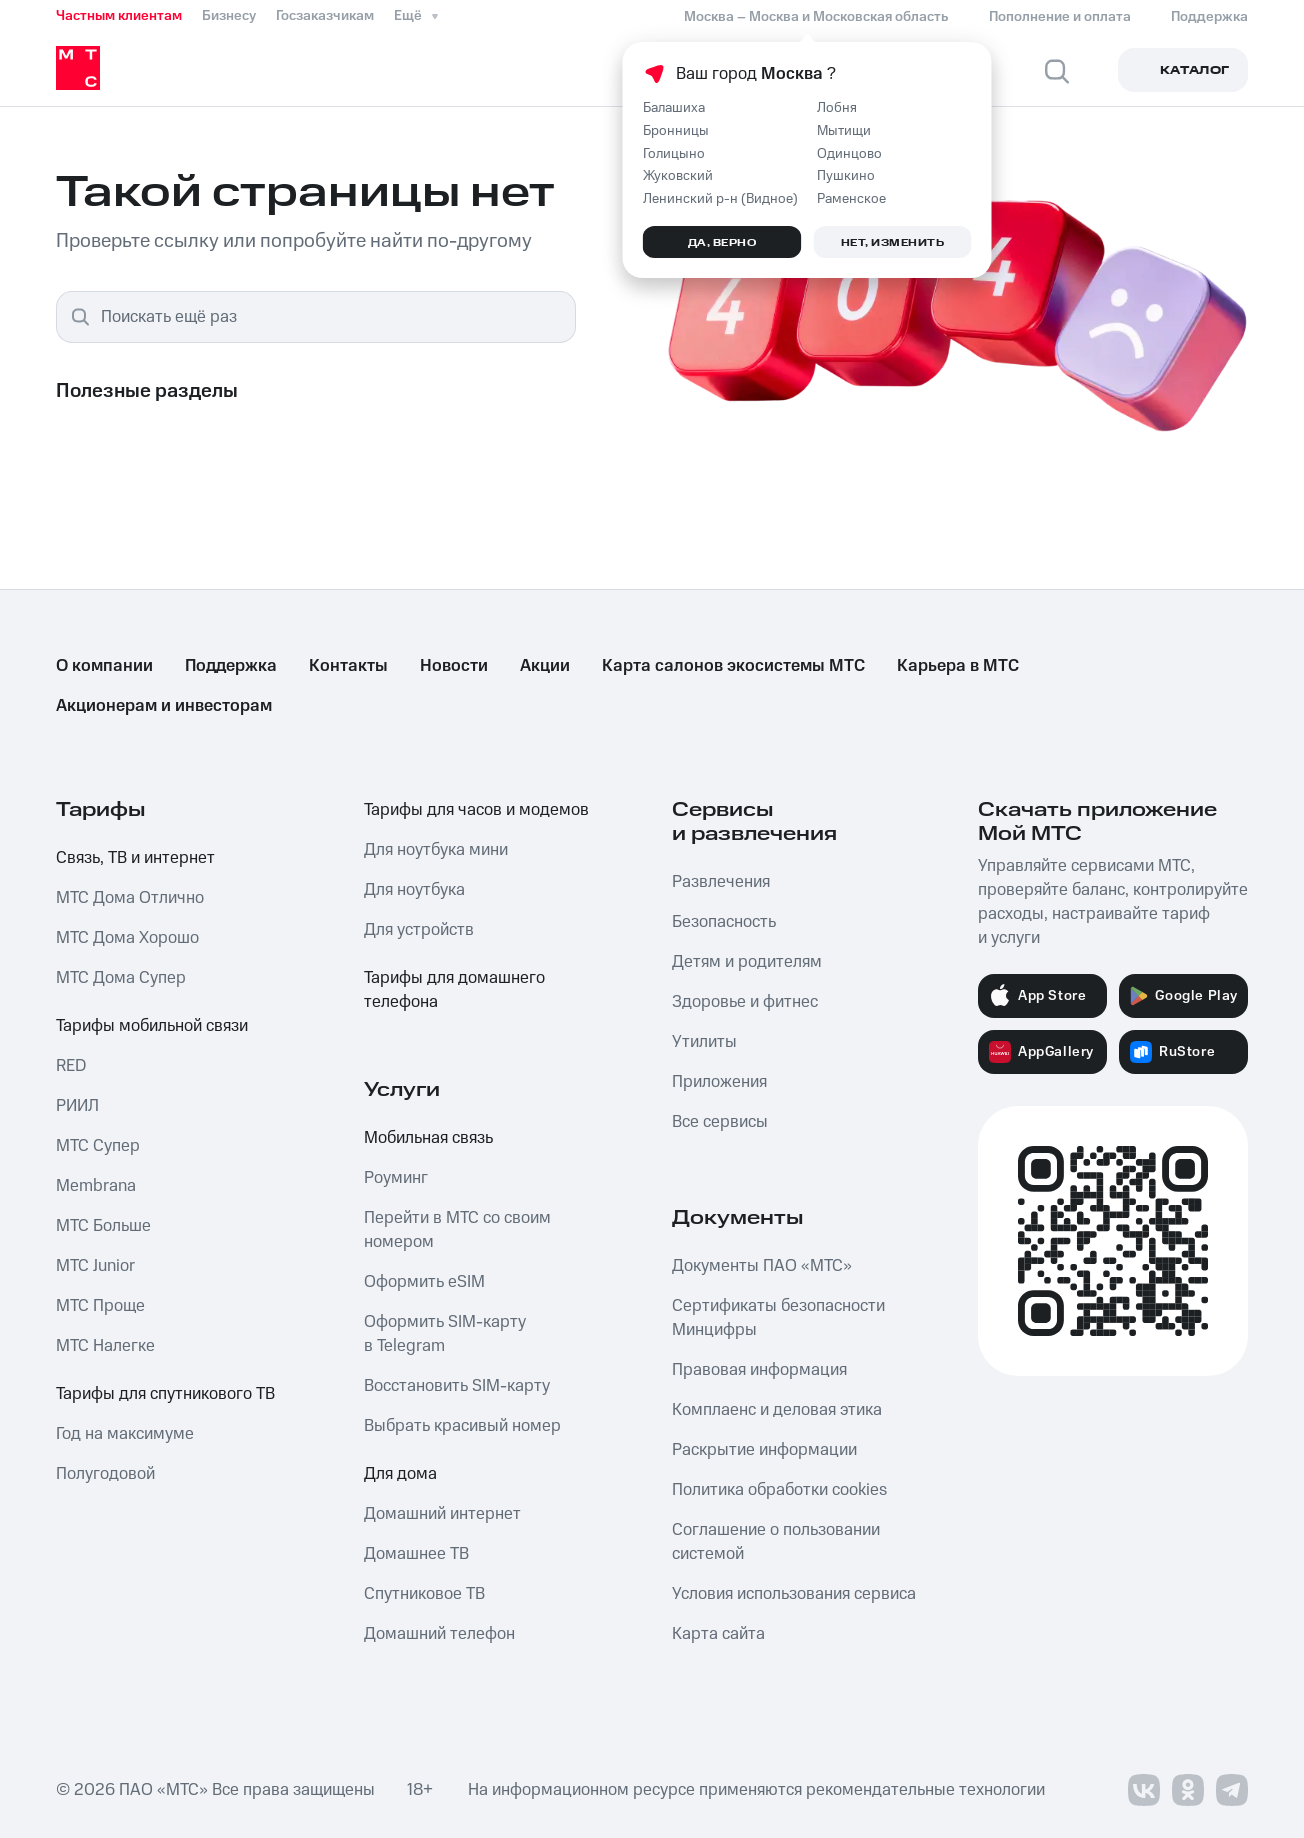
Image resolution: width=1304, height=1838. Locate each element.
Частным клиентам (119, 16)
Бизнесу (229, 16)
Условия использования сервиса (794, 1594)
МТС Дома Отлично (130, 898)
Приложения (719, 1082)
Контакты (348, 666)
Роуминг (396, 1178)
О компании (104, 666)
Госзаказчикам (325, 16)
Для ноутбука (414, 890)
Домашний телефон (439, 1634)
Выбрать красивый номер (462, 1426)
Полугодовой (105, 1474)
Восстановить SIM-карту (457, 1386)
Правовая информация (759, 1370)
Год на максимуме (125, 1434)
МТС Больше (103, 1226)
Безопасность (724, 922)
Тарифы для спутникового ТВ (165, 1394)
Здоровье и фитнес (745, 1002)
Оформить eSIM (424, 1282)
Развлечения (721, 882)
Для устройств (419, 930)
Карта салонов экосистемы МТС (733, 666)
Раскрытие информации (764, 1450)
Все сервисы (720, 1122)
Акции (545, 666)
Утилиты (704, 1042)
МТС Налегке (105, 1346)
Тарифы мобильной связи (152, 1026)
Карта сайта (718, 1634)
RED (71, 1066)
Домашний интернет (442, 1514)
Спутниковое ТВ (424, 1594)
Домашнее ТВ (416, 1554)
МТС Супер (98, 1146)
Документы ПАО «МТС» (762, 1266)
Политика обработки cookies (779, 1490)
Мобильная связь (428, 1138)
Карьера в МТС (958, 666)
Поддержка (231, 666)
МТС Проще (100, 1306)
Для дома (400, 1474)
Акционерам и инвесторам (164, 706)
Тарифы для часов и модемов (476, 810)
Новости (454, 666)
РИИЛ (77, 1106)
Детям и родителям (747, 962)
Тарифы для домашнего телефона (454, 990)
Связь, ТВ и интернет (135, 858)
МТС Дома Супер (121, 978)
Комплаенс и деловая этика (777, 1410)
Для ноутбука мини (436, 850)
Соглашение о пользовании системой (776, 1542)
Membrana (96, 1186)
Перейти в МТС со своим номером (457, 1230)
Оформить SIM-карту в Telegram (445, 1334)
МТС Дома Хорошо (127, 938)
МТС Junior (95, 1266)
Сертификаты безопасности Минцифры (778, 1318)
